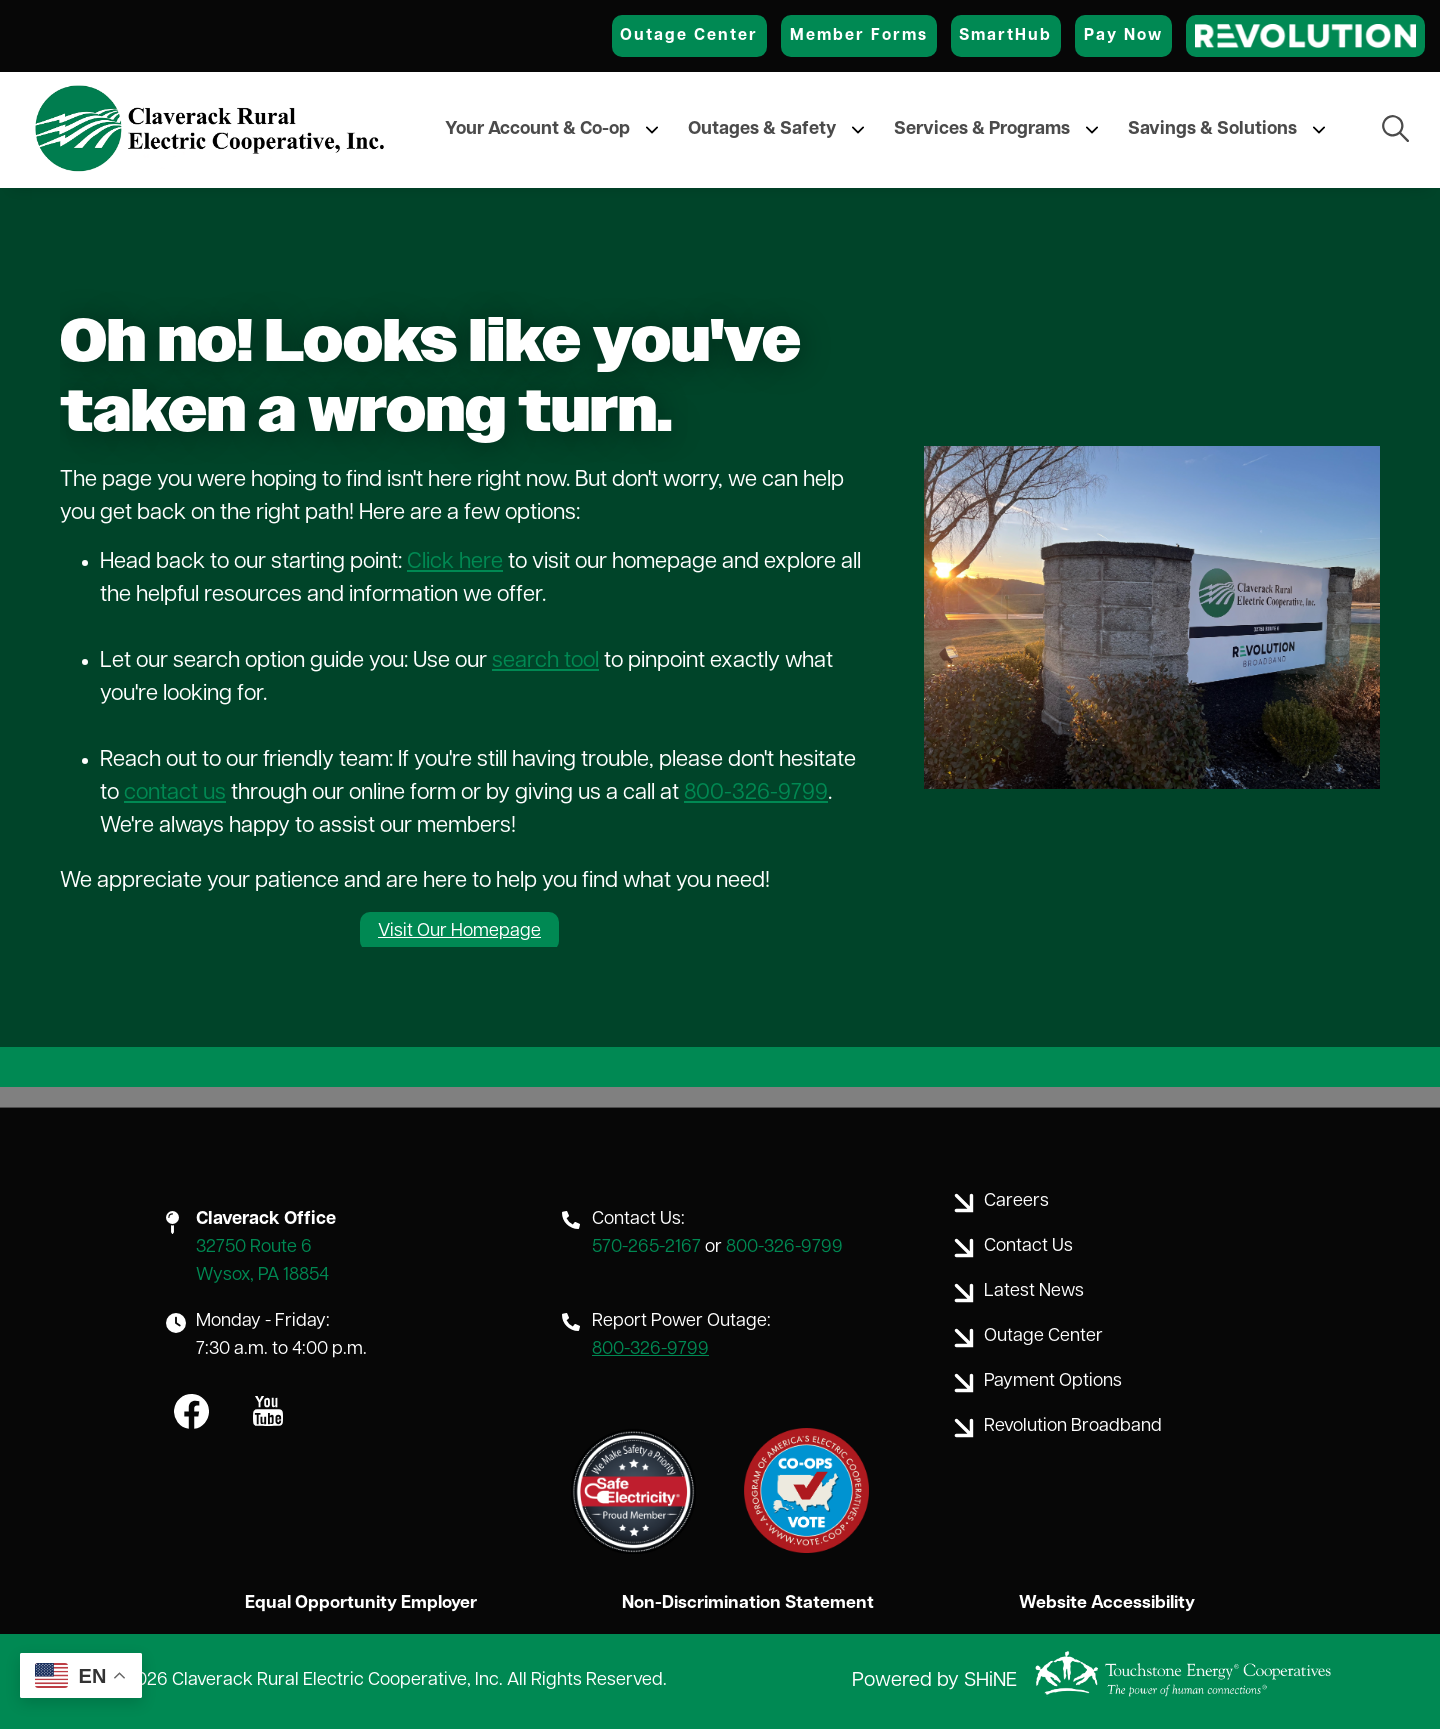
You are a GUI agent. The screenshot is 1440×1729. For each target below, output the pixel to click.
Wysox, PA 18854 (262, 1275)
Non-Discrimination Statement (747, 1603)
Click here (455, 562)
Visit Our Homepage (459, 931)
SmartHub (1005, 36)
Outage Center (689, 36)
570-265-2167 (646, 1247)
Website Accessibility (1108, 1603)
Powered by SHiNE (934, 1682)
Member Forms (859, 36)
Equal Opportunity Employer (359, 1603)
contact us (175, 793)
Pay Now (1123, 36)
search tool (545, 661)
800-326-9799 (756, 793)
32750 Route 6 (254, 1247)
